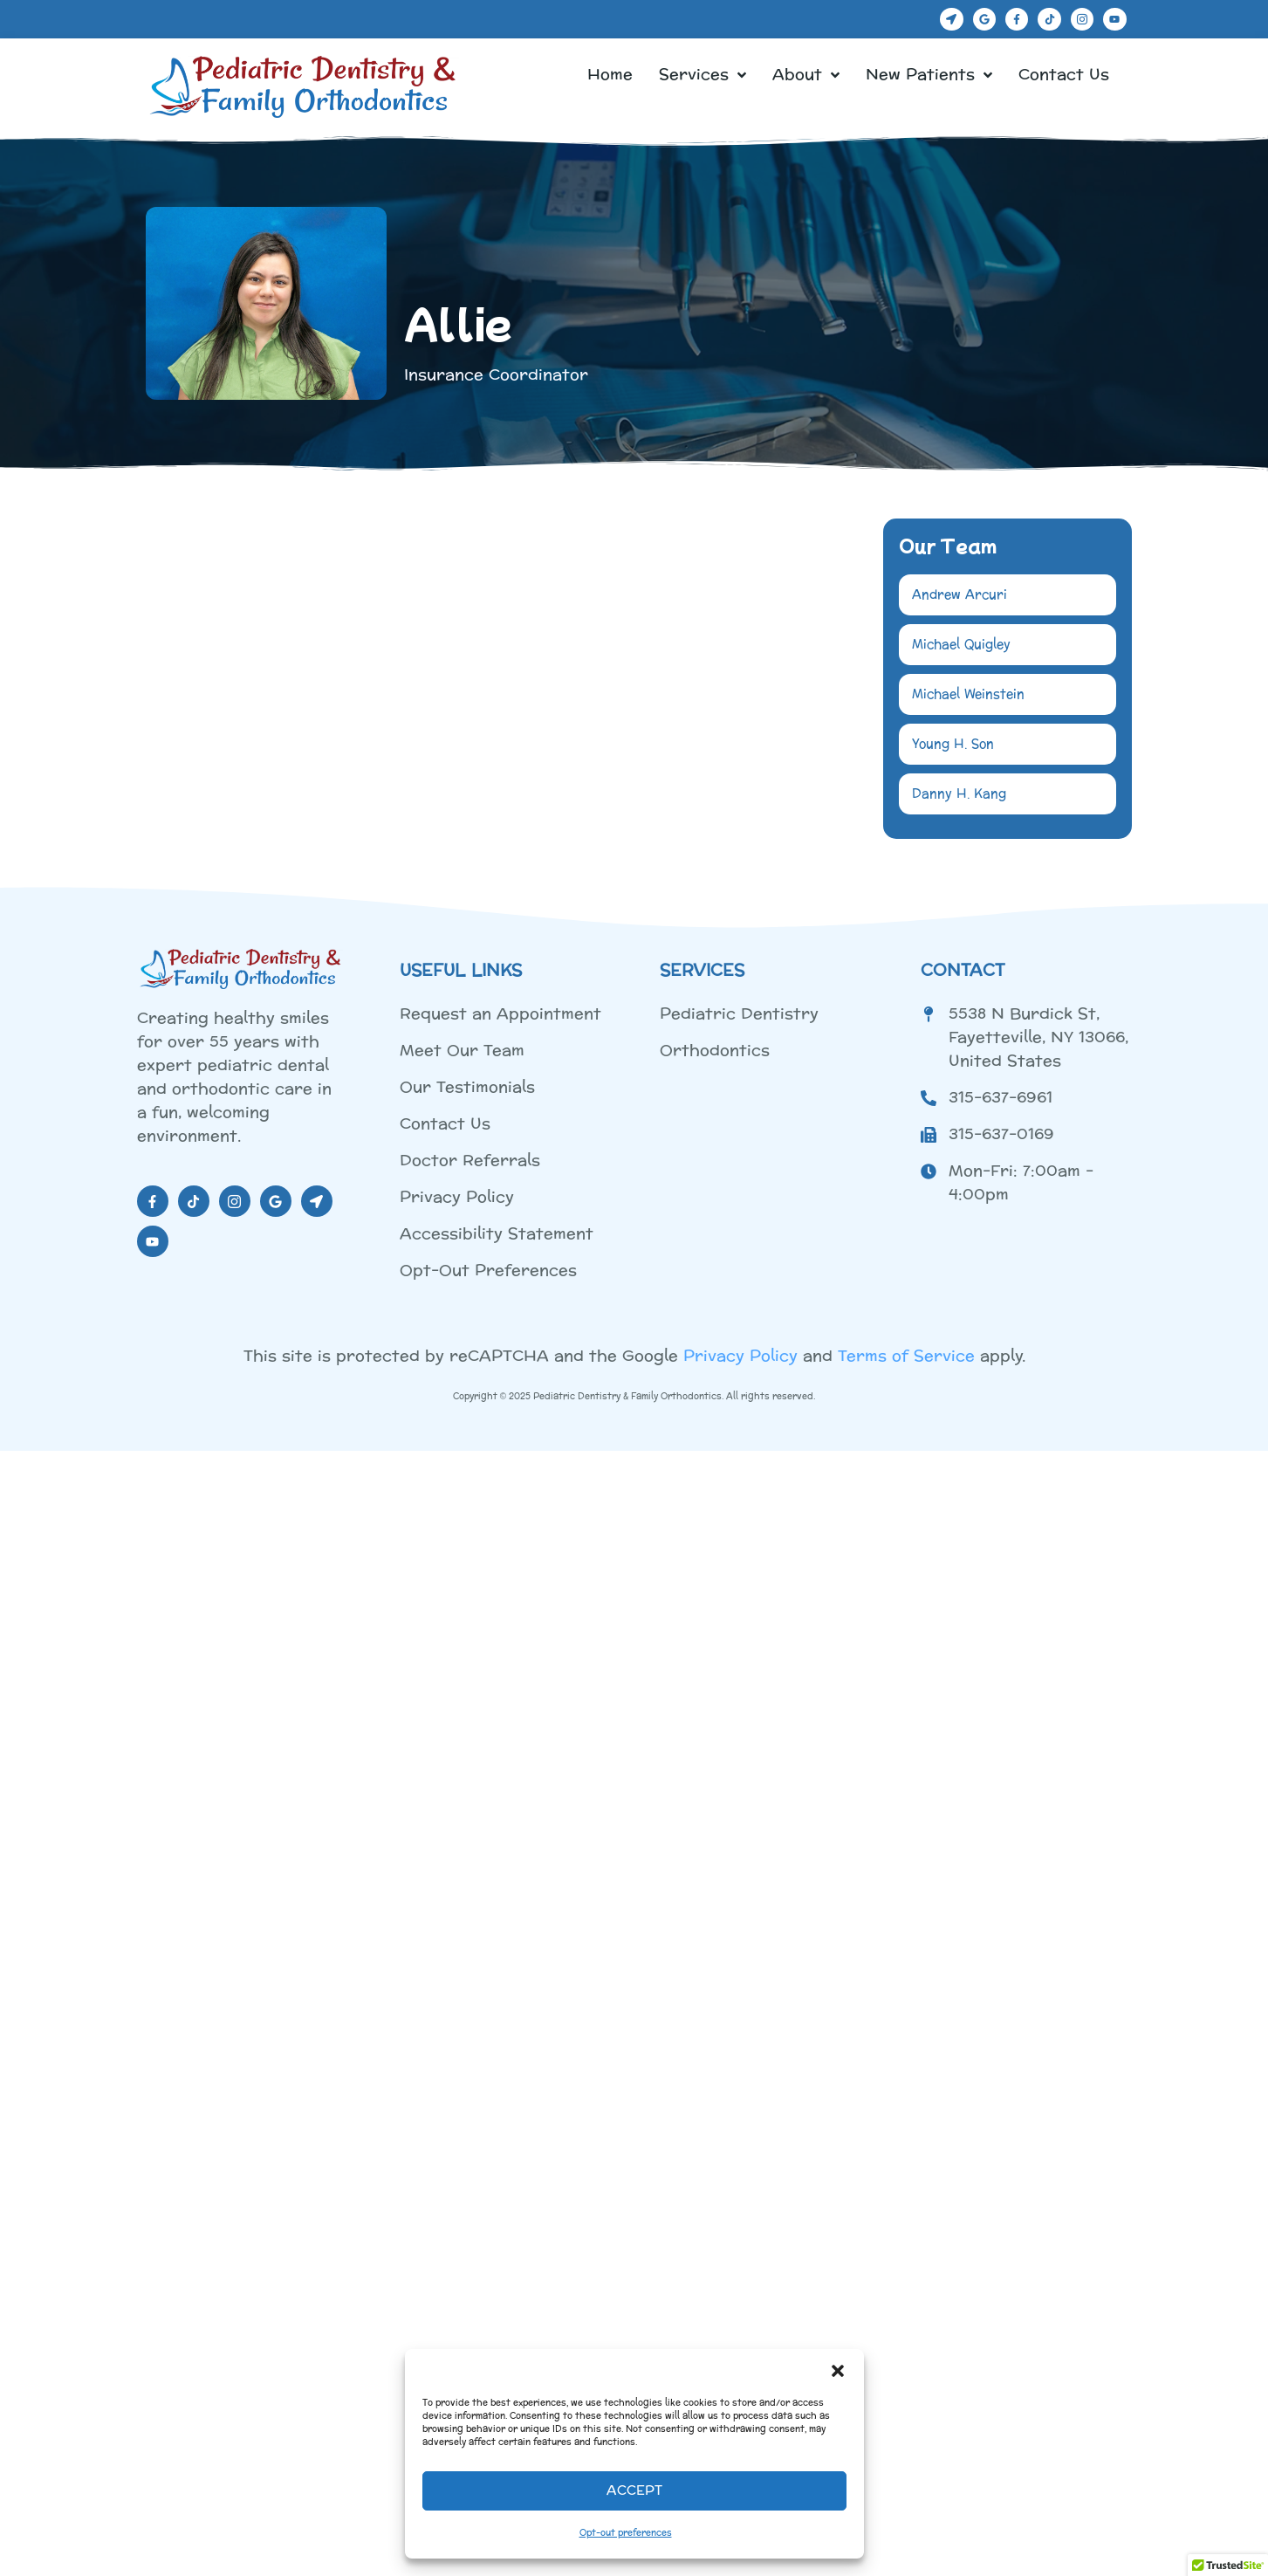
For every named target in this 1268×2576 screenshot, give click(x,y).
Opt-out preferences (625, 2533)
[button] (837, 2371)
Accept (634, 2491)
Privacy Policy (740, 1349)
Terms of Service (906, 1349)
